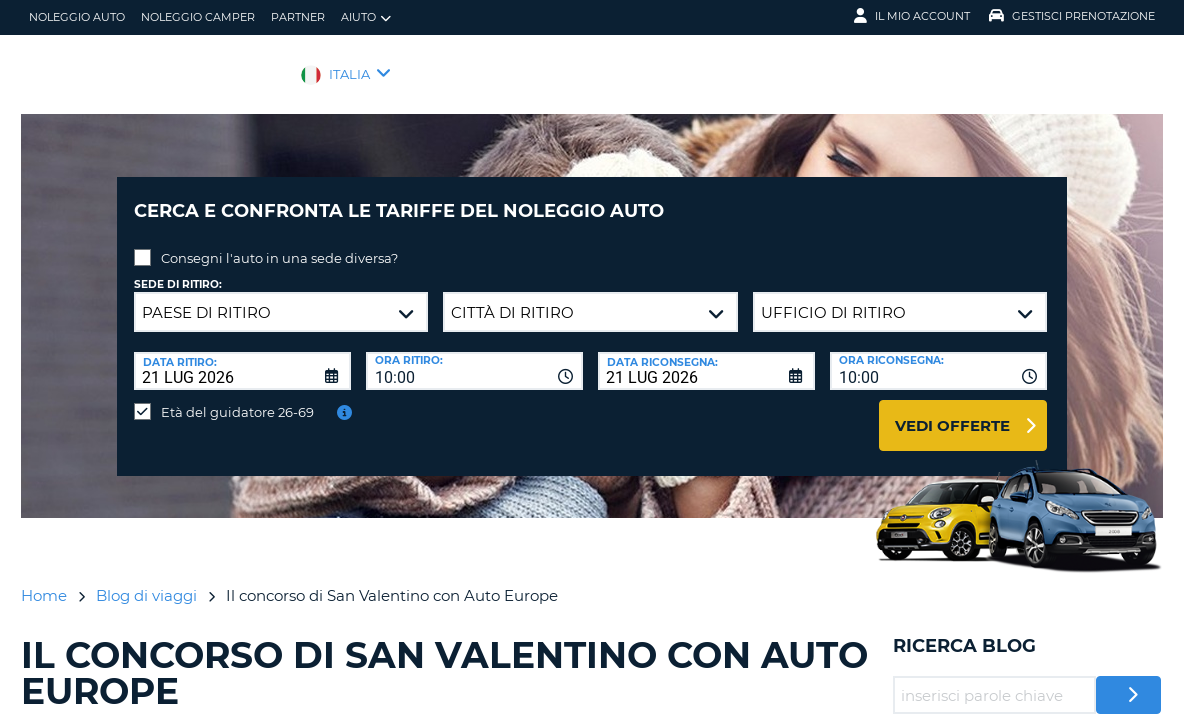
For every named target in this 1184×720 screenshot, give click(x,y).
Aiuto (366, 17)
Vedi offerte (952, 410)
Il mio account (912, 16)
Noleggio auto (77, 17)
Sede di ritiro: (178, 269)
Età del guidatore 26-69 (237, 397)
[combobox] (474, 356)
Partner (298, 17)
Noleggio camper (198, 17)
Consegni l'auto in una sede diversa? (279, 243)
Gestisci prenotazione (1072, 16)
